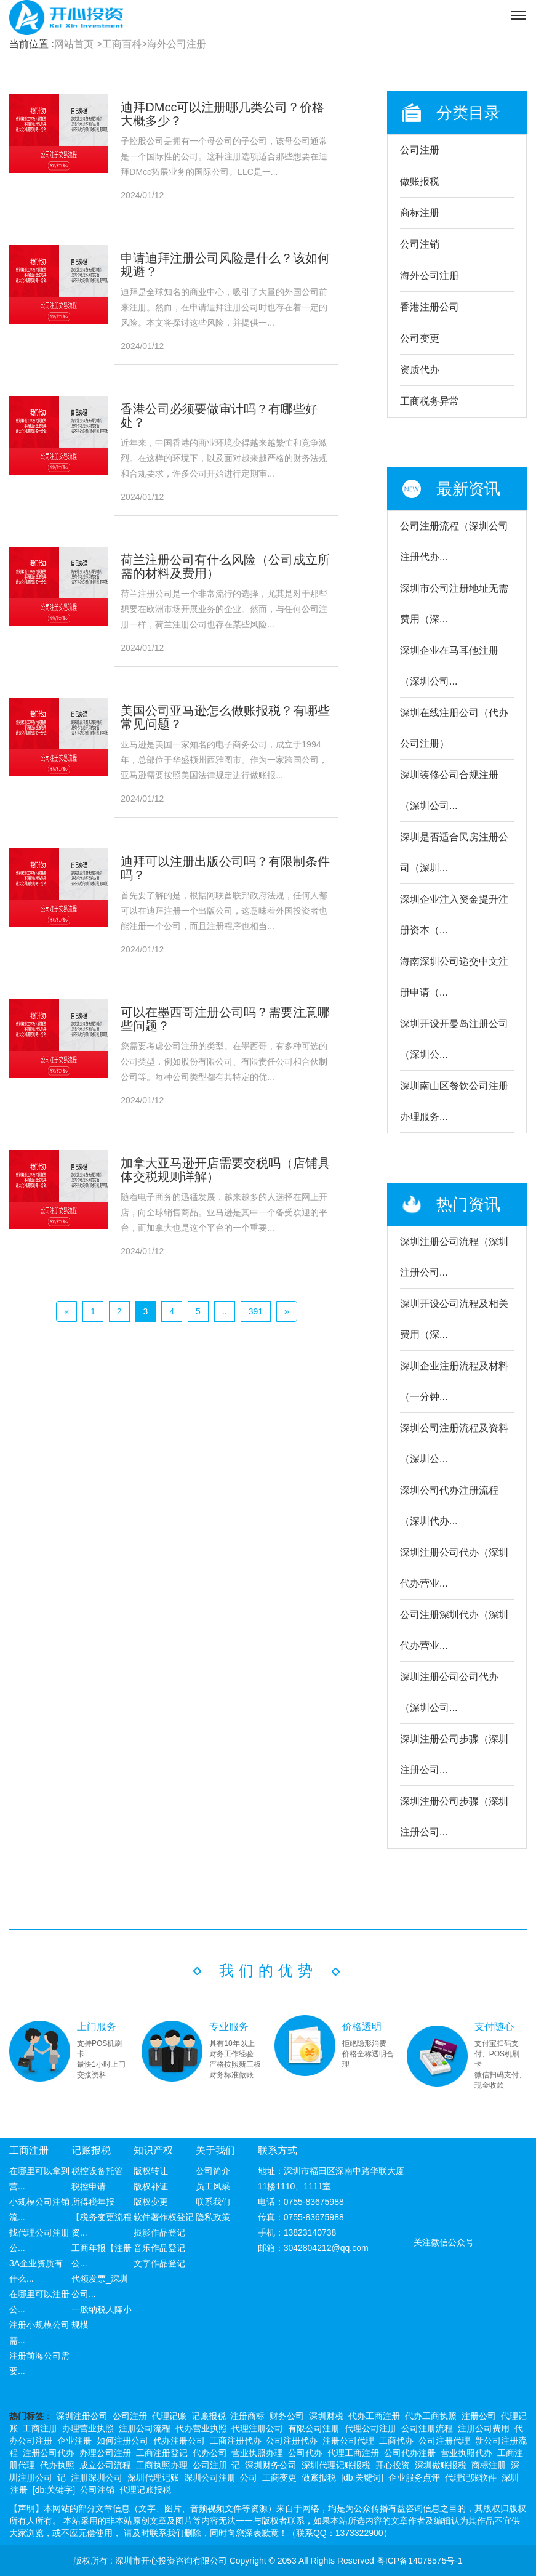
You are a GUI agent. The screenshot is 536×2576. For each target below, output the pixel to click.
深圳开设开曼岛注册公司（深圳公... (454, 1039)
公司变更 (419, 338)
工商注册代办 (236, 2440)
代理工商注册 (353, 2453)
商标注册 (419, 212)
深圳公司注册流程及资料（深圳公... (454, 1443)
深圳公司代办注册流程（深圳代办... (449, 1505)
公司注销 (419, 244)
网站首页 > (78, 44)
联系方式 (277, 2150)
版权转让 (151, 2171)
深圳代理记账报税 (336, 2465)
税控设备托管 (97, 2171)
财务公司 (287, 2416)
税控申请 (88, 2186)
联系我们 (213, 2202)
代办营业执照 (201, 2428)
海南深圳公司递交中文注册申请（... (454, 976)
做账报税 (419, 181)
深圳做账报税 (440, 2465)
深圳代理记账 (153, 2477)
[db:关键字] (54, 2490)
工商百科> (124, 44)
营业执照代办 (466, 2453)
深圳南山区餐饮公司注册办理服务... (454, 1101)
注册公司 (479, 2416)
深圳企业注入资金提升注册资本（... (454, 914)
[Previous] (66, 1311)
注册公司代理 (348, 2440)
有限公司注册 (314, 2428)
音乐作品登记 (159, 2248)
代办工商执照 (431, 2416)
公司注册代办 (292, 2440)
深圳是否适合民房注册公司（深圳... (454, 852)
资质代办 (419, 369)
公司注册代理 (444, 2440)
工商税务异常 (429, 401)
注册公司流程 (144, 2428)
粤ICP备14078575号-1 (420, 2561)
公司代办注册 (410, 2453)
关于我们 (215, 2150)
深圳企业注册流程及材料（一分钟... (454, 1381)
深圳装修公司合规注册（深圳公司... (449, 790)
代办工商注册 (374, 2416)
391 (256, 1311)
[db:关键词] (362, 2477)
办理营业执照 (88, 2428)
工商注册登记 (162, 2453)
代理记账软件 (471, 2477)
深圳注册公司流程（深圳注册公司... (454, 1257)
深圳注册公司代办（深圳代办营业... (454, 1567)
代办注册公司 (179, 2440)
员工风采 (213, 2186)
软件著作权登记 (164, 2217)
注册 (19, 2490)
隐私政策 (213, 2217)
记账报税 (91, 2150)
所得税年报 (92, 2202)
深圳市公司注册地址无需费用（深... (454, 603)
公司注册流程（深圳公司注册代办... (454, 541)
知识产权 (153, 2150)
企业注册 (74, 2440)
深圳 (510, 2477)
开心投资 (392, 2465)
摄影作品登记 (159, 2232)
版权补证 (151, 2186)
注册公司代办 (48, 2453)
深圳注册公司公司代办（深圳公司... (449, 1692)
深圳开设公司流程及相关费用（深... (454, 1319)
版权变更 (151, 2202)
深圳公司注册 (210, 2477)
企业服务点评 (414, 2477)
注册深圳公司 (96, 2477)
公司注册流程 (427, 2428)
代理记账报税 (145, 2490)
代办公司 (210, 2453)
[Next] (286, 1311)
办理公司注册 (105, 2453)
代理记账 (169, 2416)
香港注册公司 (429, 307)
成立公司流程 (105, 2465)
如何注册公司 (122, 2440)
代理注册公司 (257, 2428)
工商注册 (29, 2150)
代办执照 (57, 2465)
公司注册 (419, 150)
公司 (248, 2477)
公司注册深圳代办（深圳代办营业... (454, 1630)
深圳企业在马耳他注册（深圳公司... (449, 665)
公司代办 (305, 2453)
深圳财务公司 (271, 2465)
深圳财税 (326, 2416)
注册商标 (247, 2416)
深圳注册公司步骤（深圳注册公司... (454, 1754)
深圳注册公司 (82, 2416)
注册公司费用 (484, 2428)
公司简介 (213, 2171)
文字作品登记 (159, 2263)
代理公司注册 (370, 2428)
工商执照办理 (162, 2465)
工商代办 (396, 2440)
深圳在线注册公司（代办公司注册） (454, 728)
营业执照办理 (257, 2453)
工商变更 (279, 2477)
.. (224, 1311)
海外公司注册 (176, 44)
